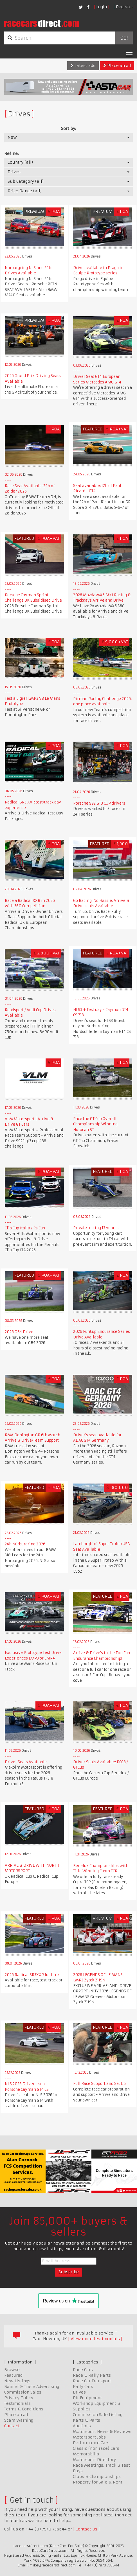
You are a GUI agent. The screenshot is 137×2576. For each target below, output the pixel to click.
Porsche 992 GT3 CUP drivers (99, 803)
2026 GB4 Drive (19, 1331)
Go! (124, 38)
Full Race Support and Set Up (99, 2083)
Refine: (11, 153)
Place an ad (117, 65)
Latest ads (83, 65)
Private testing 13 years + (96, 1227)
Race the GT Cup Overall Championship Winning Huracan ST (95, 1124)
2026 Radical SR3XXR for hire (32, 1974)
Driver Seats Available (26, 1762)
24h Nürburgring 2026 (25, 1544)
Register (124, 6)
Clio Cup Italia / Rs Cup (25, 1228)
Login (101, 6)
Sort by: (68, 128)
